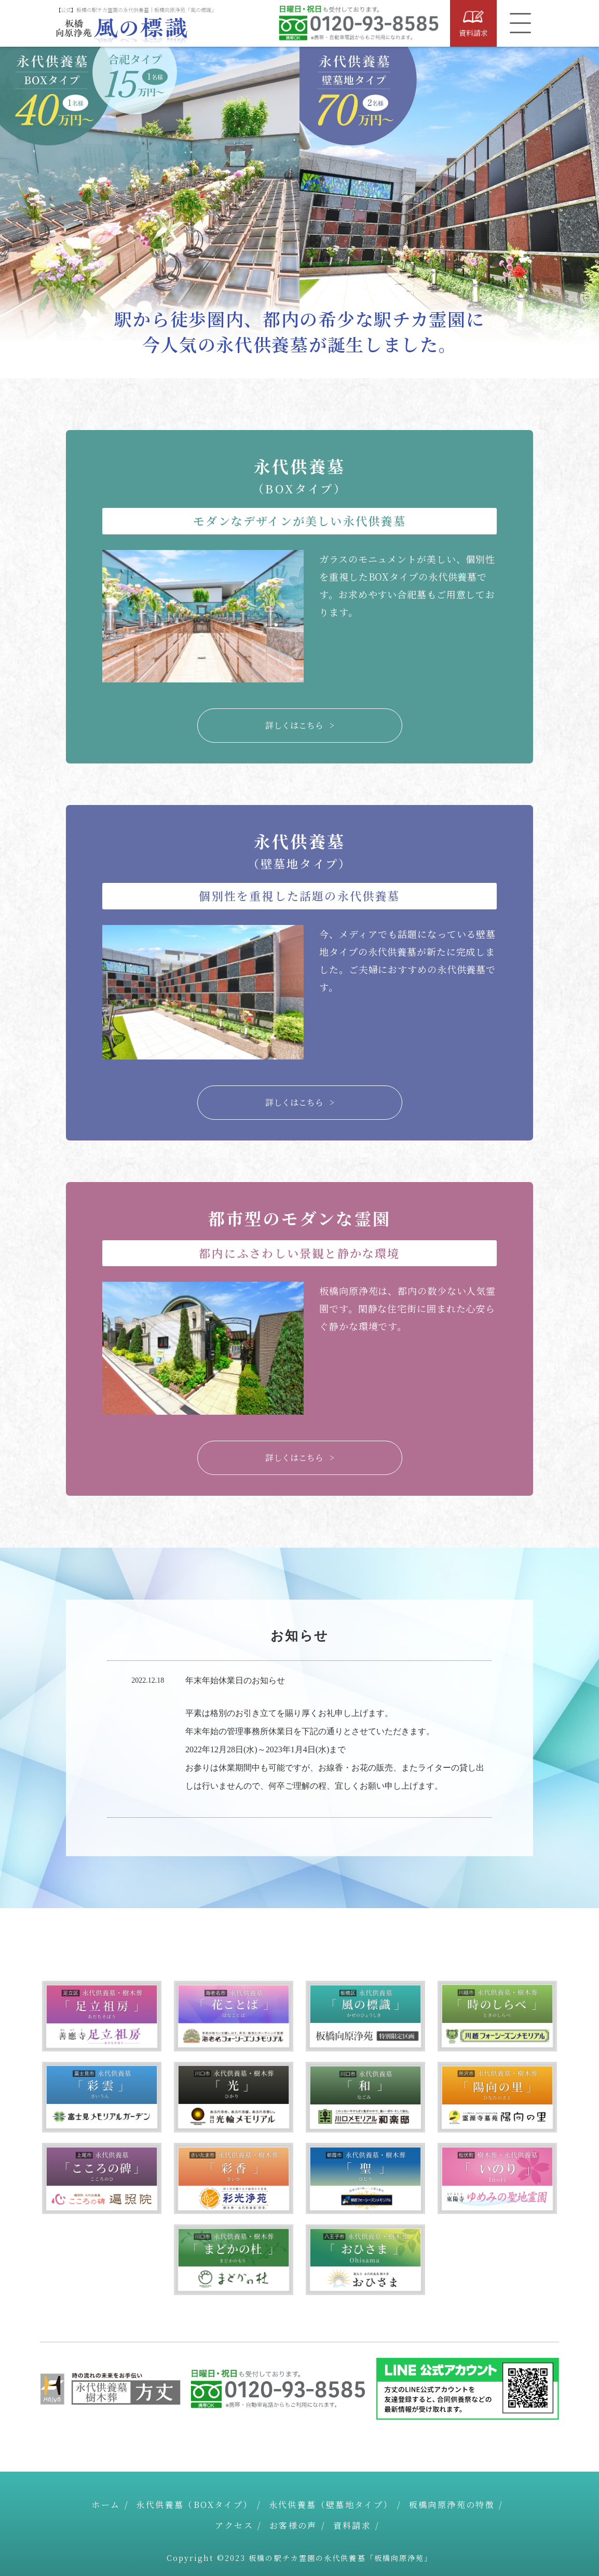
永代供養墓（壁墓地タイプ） (331, 2505)
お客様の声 (293, 2525)
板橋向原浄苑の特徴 (452, 2505)
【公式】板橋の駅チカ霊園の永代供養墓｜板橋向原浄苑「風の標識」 (136, 10)
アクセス (234, 2525)
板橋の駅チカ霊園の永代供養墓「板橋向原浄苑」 (340, 2558)
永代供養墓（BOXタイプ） (194, 2505)
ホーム (105, 2505)
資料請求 (352, 2525)
